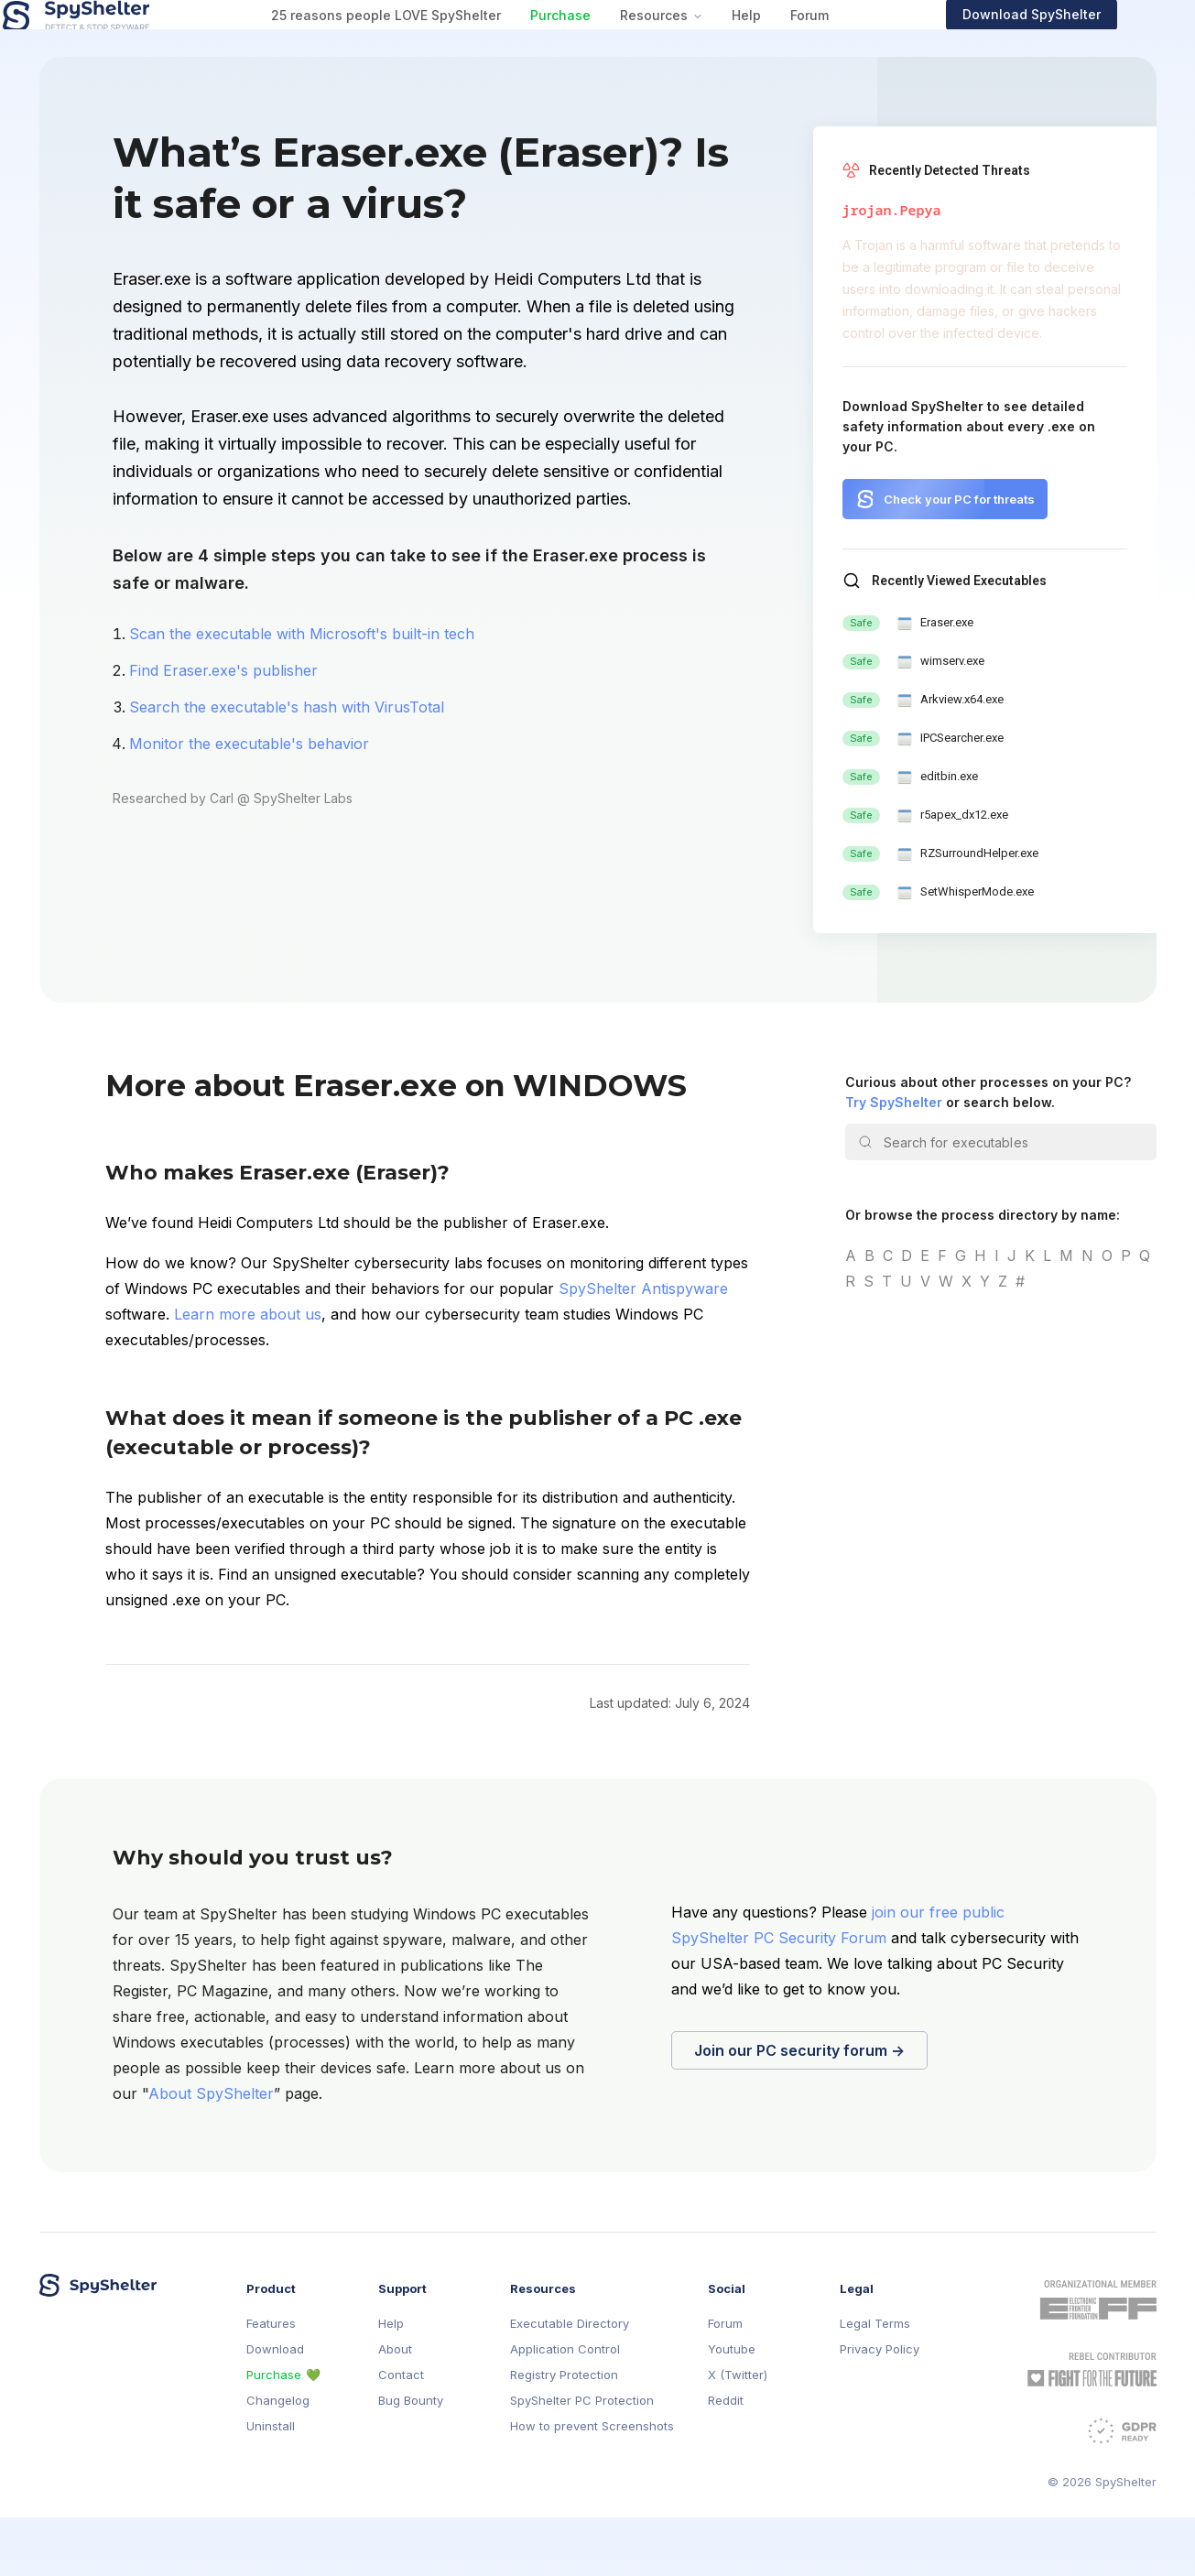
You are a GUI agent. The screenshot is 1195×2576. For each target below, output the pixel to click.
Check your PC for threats (959, 557)
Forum (844, 44)
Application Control (565, 2408)
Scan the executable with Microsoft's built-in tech (301, 692)
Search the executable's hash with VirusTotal (286, 765)
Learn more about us (247, 1373)
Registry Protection (564, 2434)
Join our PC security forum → (799, 2109)
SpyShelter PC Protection (582, 2459)
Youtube (731, 2408)
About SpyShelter (211, 2152)
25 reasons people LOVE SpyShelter (421, 44)
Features (271, 2382)
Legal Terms (875, 2382)
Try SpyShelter (893, 1160)
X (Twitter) (737, 2434)
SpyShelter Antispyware (643, 1347)
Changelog (278, 2459)
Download (275, 2408)
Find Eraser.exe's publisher (223, 729)
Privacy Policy (879, 2408)
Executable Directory (569, 2382)
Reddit (726, 2459)
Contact (401, 2434)
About (395, 2408)
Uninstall (270, 2485)
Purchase (595, 44)
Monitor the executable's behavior (249, 802)
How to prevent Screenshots (592, 2485)
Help (781, 44)
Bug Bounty (410, 2459)
